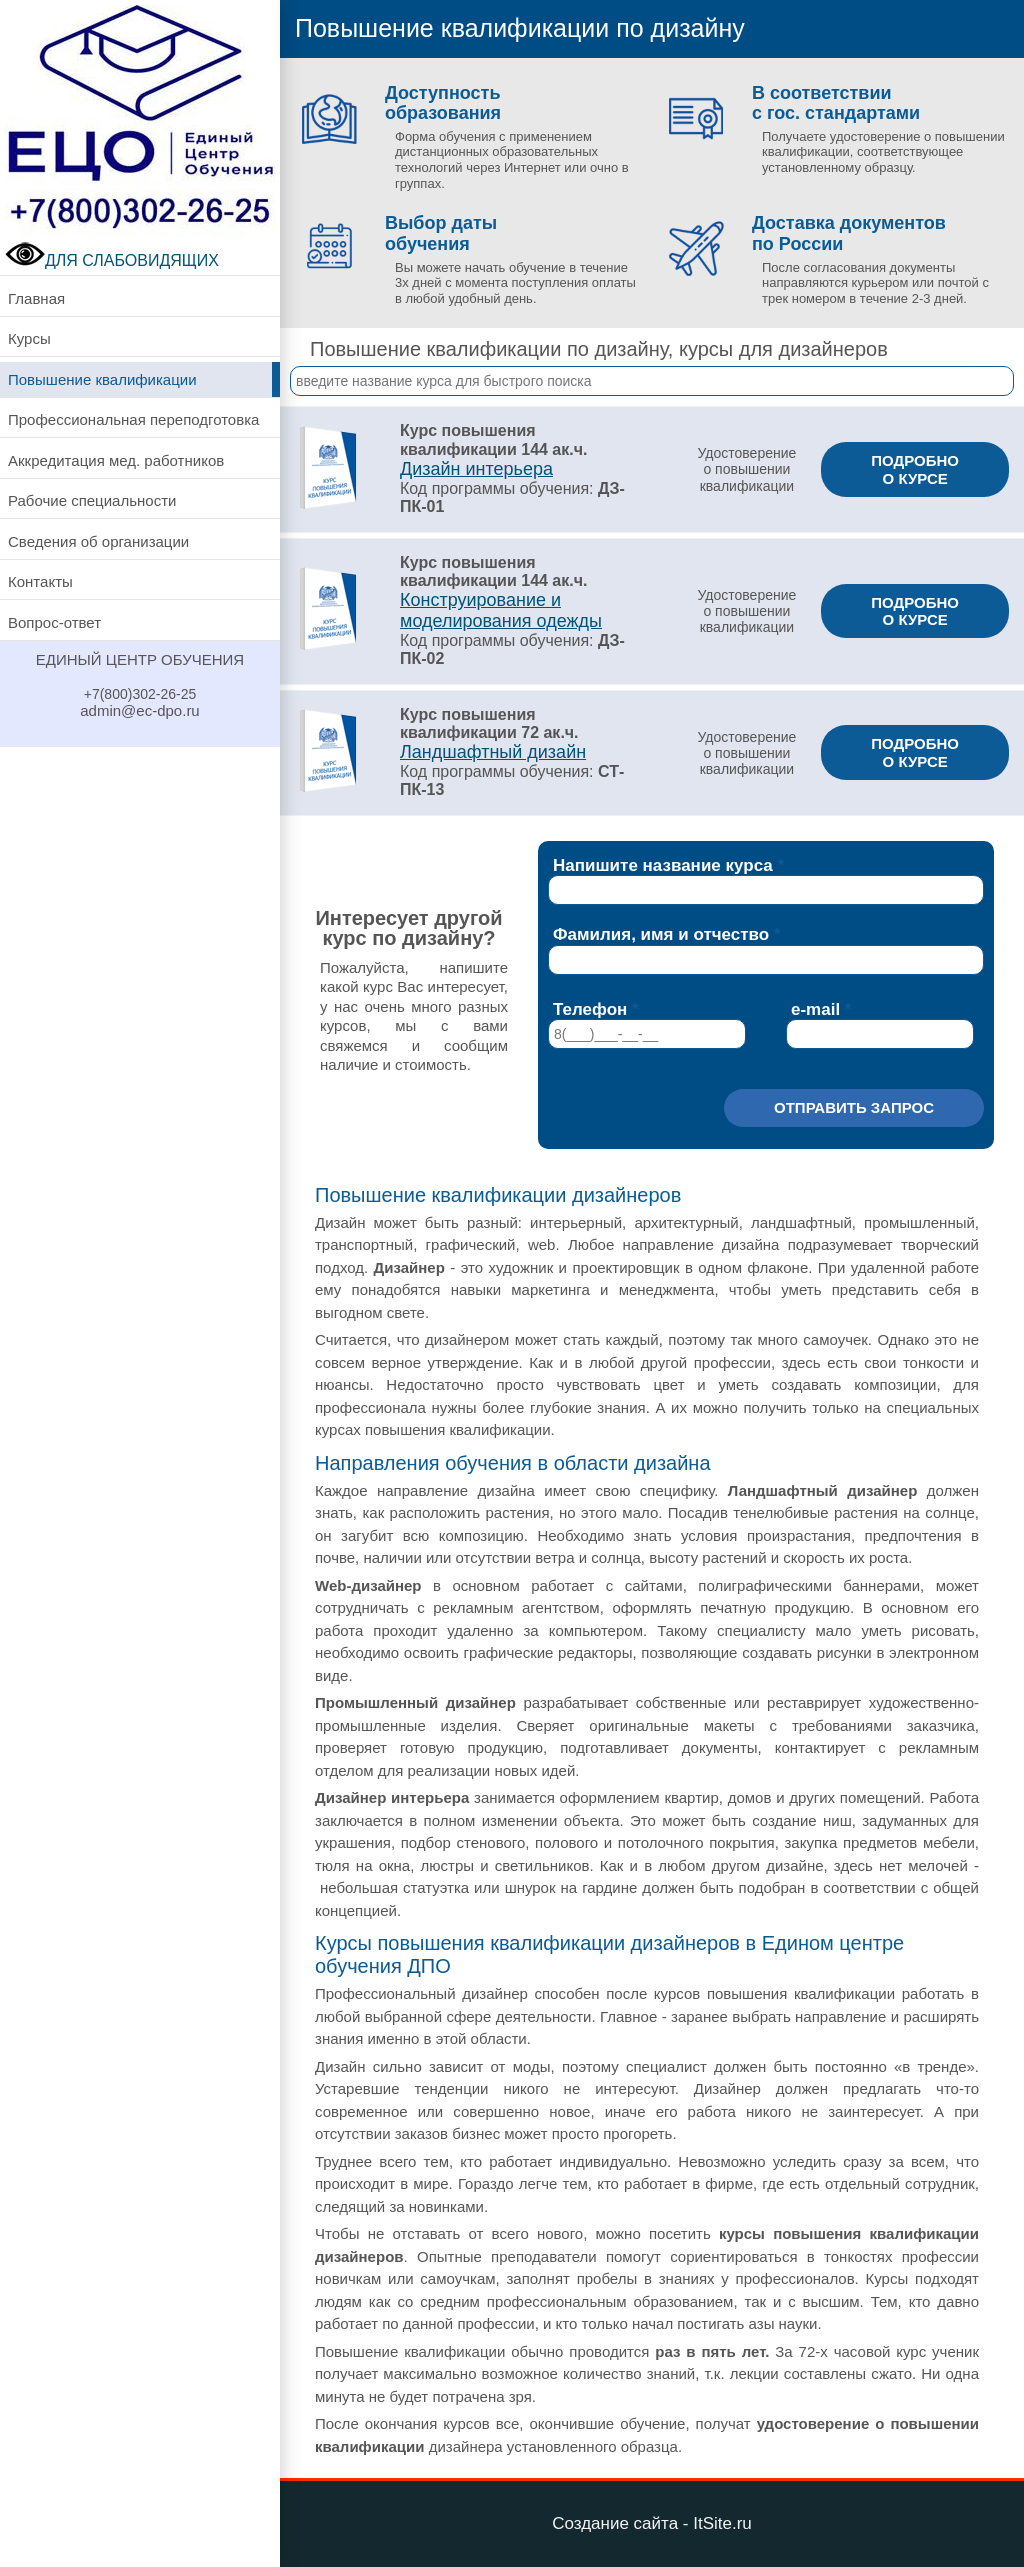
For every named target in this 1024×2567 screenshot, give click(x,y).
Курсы (29, 338)
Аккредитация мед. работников (116, 460)
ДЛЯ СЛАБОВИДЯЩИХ (112, 260)
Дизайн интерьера (476, 469)
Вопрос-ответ (54, 622)
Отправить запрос (854, 1107)
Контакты (40, 581)
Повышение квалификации (102, 379)
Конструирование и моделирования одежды (501, 610)
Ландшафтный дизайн (493, 752)
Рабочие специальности (92, 500)
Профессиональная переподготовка (133, 419)
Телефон (590, 1009)
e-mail (815, 1009)
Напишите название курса (663, 865)
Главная (36, 298)
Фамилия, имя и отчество (661, 934)
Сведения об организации (98, 541)
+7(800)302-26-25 (140, 694)
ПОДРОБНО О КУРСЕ (915, 469)
